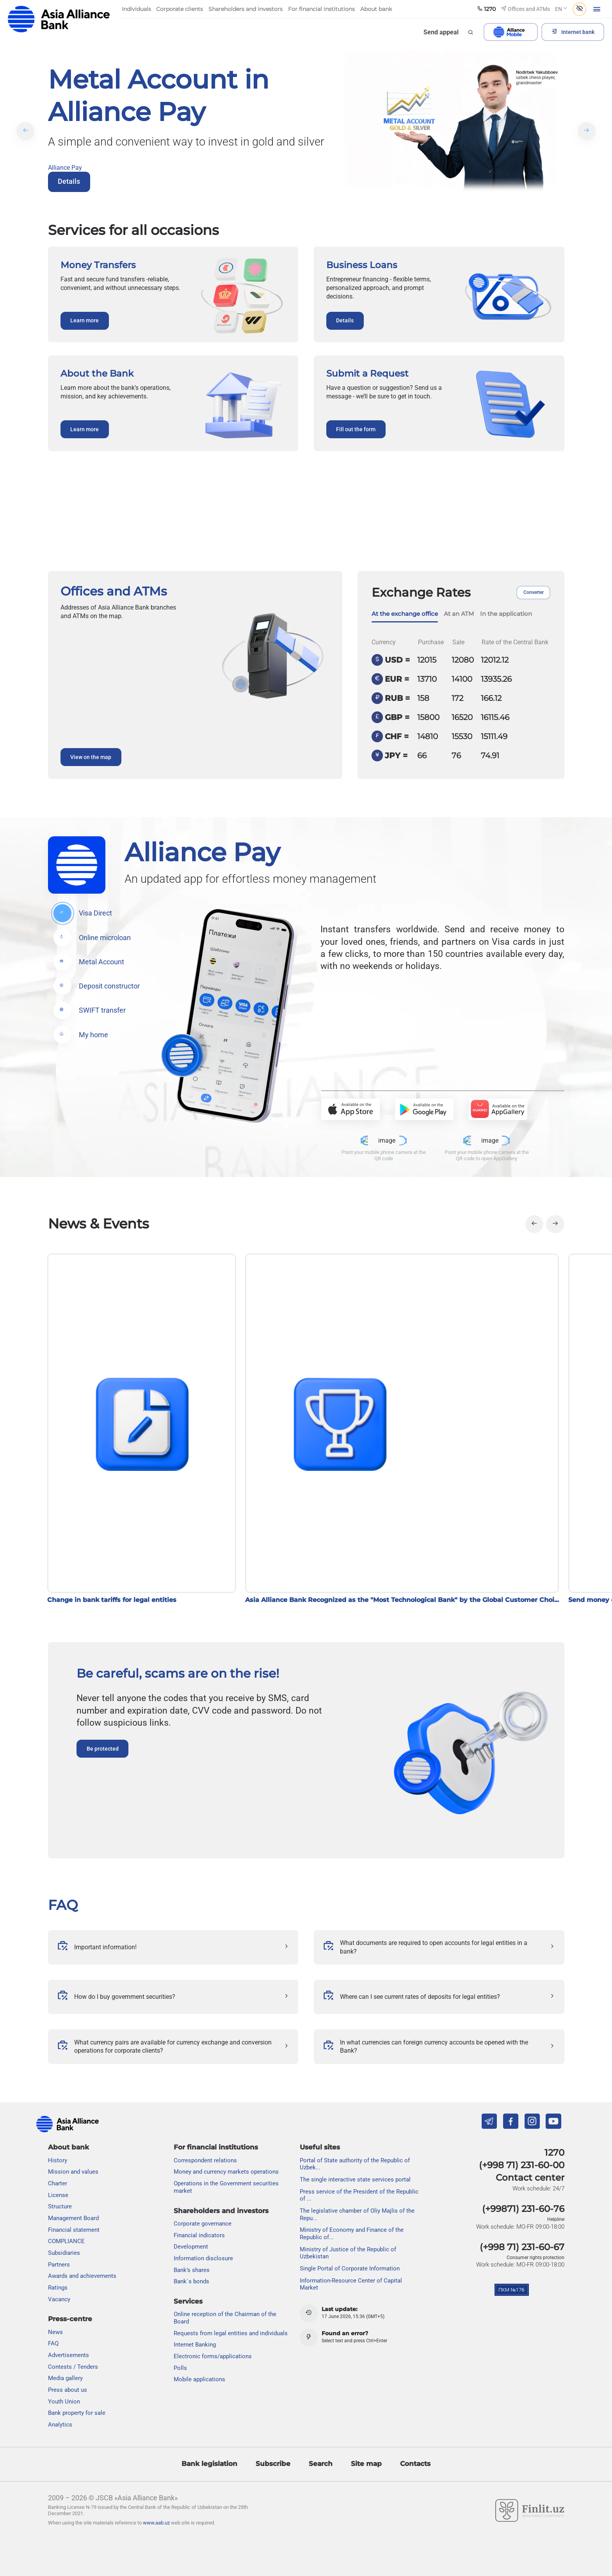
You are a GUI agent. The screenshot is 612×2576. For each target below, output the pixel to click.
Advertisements (68, 2355)
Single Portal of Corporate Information (350, 2268)
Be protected (103, 1749)
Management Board (73, 2218)
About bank (68, 2147)
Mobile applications (199, 2379)
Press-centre (70, 2319)
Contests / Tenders (73, 2366)
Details (69, 181)
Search (321, 2464)
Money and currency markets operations (226, 2172)
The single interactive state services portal (355, 2179)
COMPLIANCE (66, 2241)
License (58, 2195)
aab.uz (59, 19)
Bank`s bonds (191, 2281)
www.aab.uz (156, 2523)
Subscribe (273, 2464)
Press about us (67, 2390)
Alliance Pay (65, 167)
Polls (180, 2368)
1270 (554, 2153)
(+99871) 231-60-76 (523, 2208)
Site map (366, 2464)
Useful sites (320, 2147)
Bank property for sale (76, 2413)
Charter (57, 2183)
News (55, 2332)
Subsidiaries (64, 2253)
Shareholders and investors (221, 2211)
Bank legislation (209, 2464)
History (57, 2160)
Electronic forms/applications (213, 2356)
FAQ (63, 1905)
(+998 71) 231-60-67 (522, 2247)
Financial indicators (199, 2235)
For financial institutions (216, 2147)
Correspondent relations (205, 2160)
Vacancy (59, 2299)
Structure (60, 2206)
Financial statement (74, 2229)
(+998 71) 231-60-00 (521, 2165)
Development (191, 2247)
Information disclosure (203, 2258)
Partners (59, 2264)
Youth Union (64, 2401)
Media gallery (65, 2378)
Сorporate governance (202, 2224)
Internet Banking (195, 2344)
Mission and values (73, 2172)
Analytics (60, 2424)
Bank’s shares (192, 2270)
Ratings (58, 2287)
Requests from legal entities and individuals (231, 2333)
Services (188, 2302)
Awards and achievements (82, 2276)
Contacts (415, 2464)
